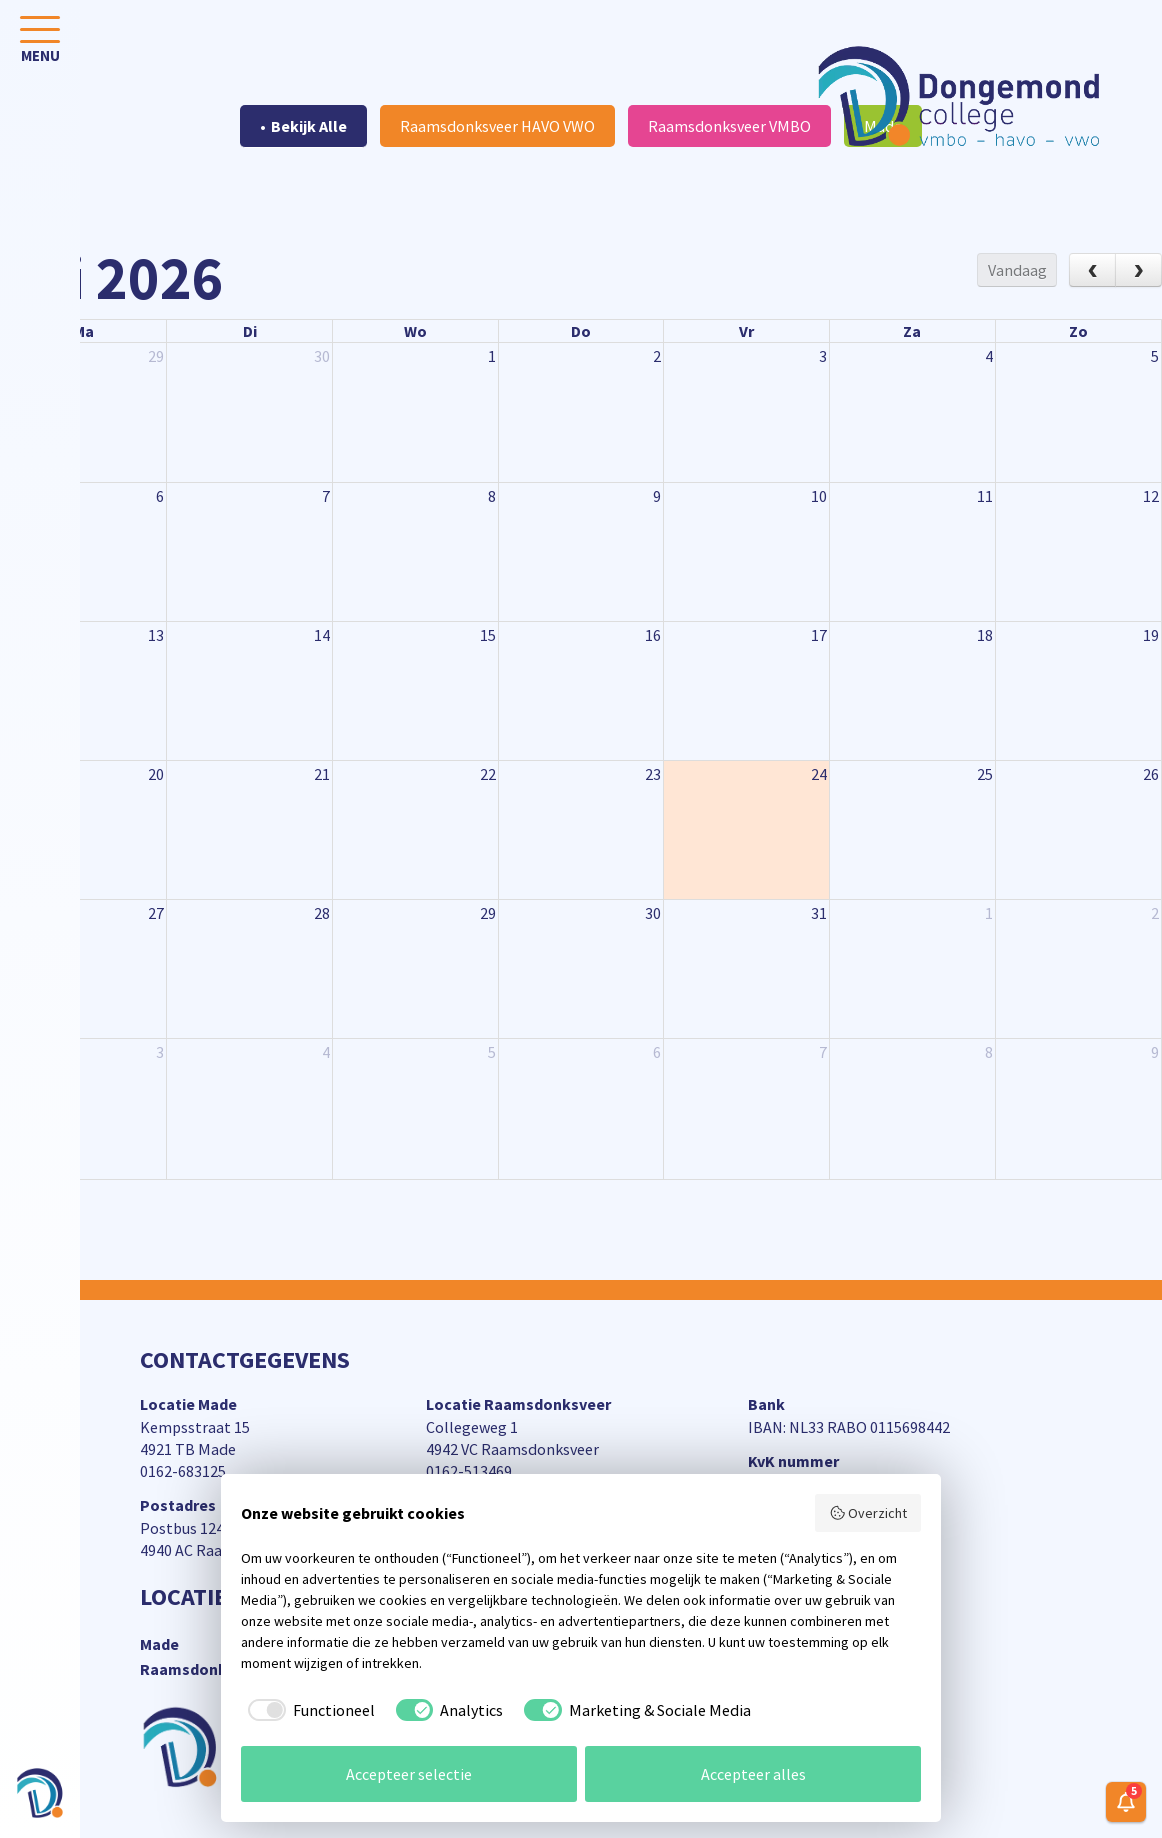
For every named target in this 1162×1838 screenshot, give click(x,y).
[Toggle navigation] (40, 44)
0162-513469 (469, 1471)
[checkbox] (308, 1710)
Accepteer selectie (409, 1774)
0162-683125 (183, 1471)
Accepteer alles (753, 1774)
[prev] (1092, 270)
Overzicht (868, 1513)
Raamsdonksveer (203, 1669)
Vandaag (1017, 270)
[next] (1138, 270)
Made (159, 1644)
